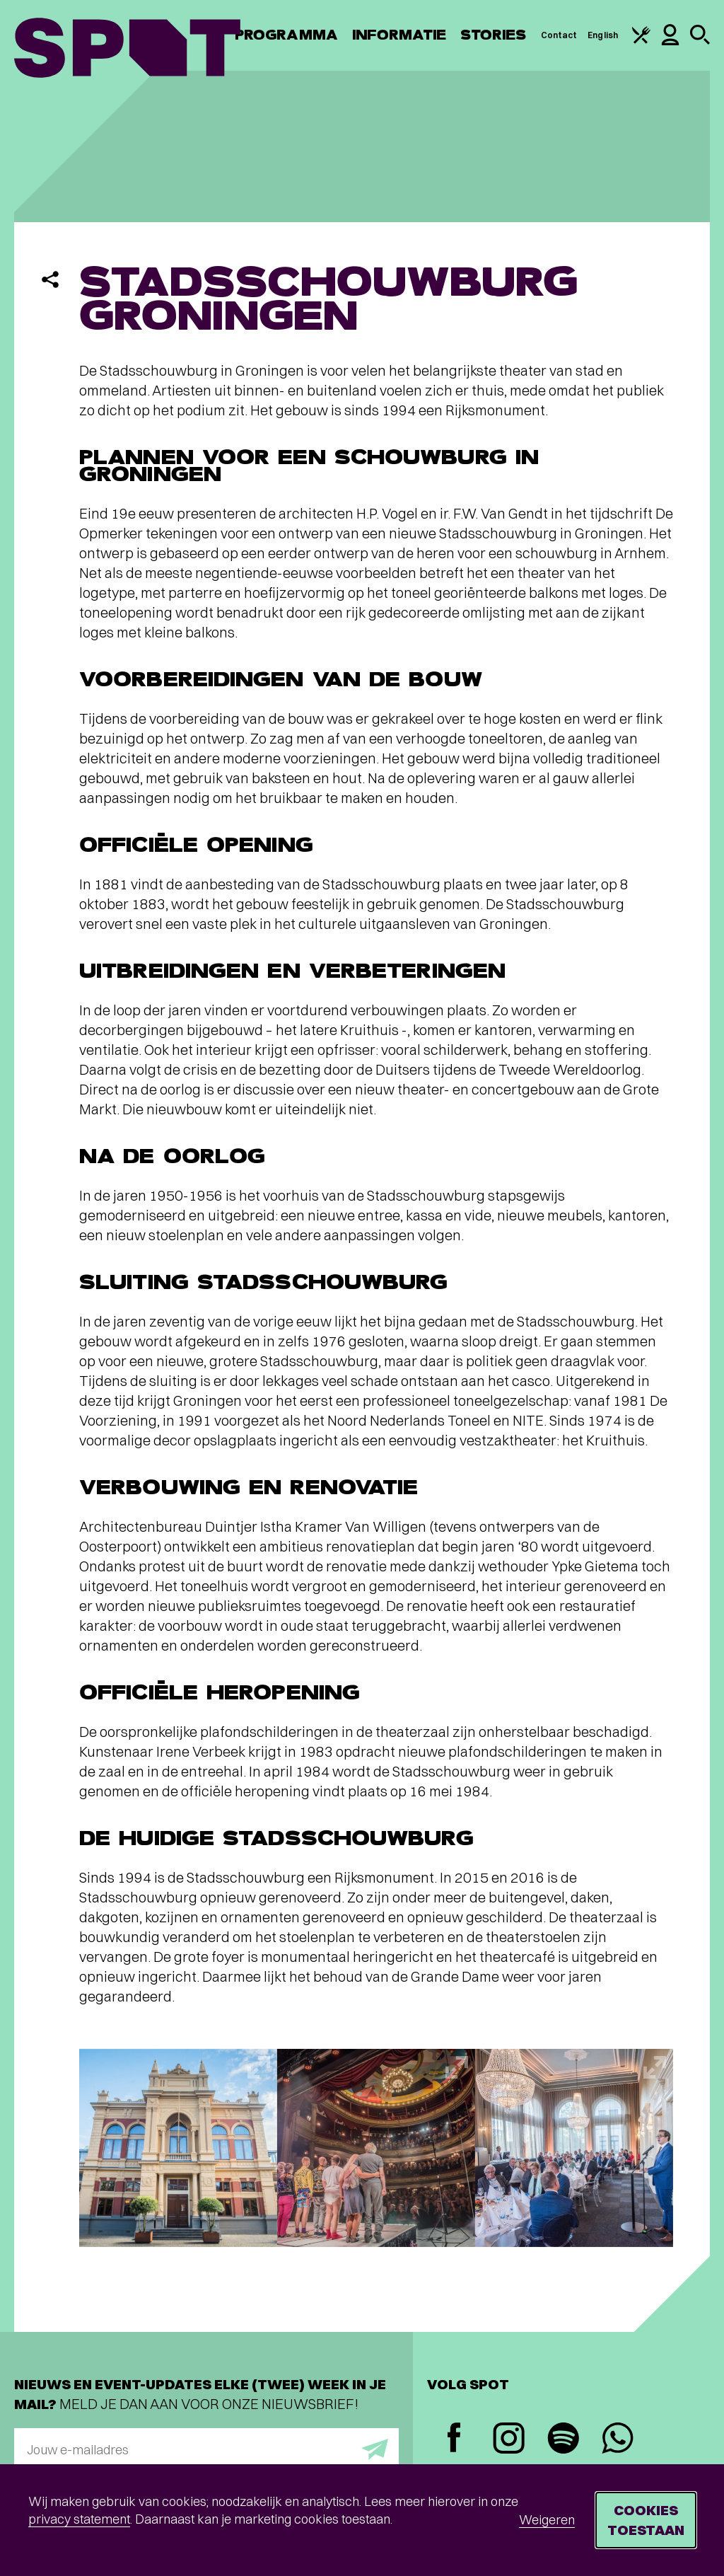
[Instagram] (508, 2439)
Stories (493, 35)
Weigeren (547, 2520)
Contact (559, 35)
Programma (286, 35)
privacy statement (79, 2519)
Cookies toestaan (645, 2520)
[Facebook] (454, 2439)
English (603, 35)
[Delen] (50, 279)
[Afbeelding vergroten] (178, 2148)
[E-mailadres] (206, 2449)
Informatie (399, 35)
